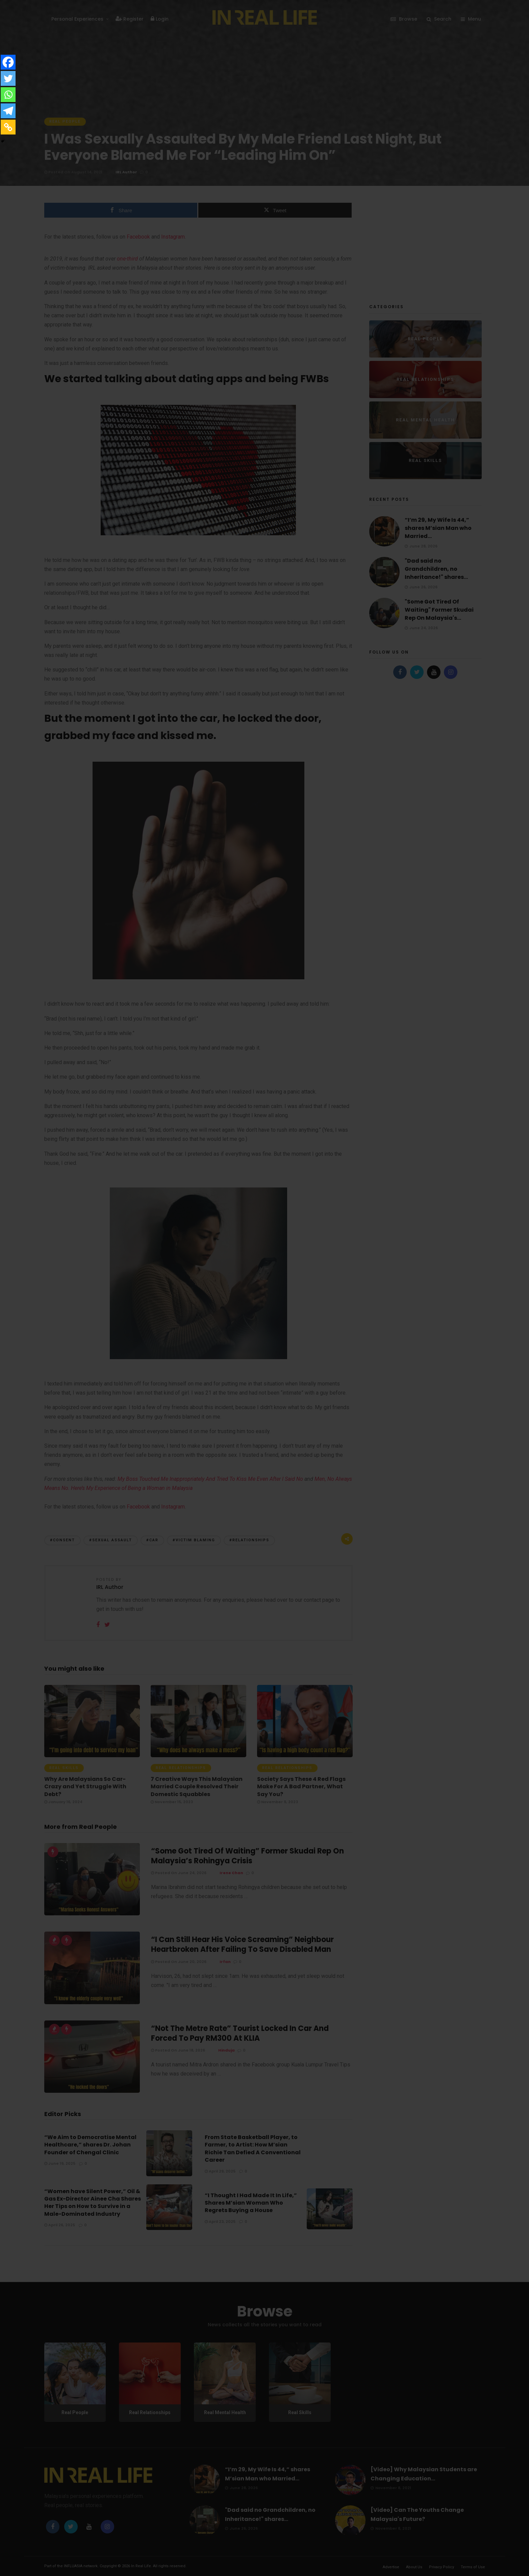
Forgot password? (296, 1331)
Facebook (228, 1267)
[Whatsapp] (8, 94)
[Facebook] (8, 62)
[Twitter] (8, 78)
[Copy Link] (8, 127)
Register (292, 1357)
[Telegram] (8, 110)
